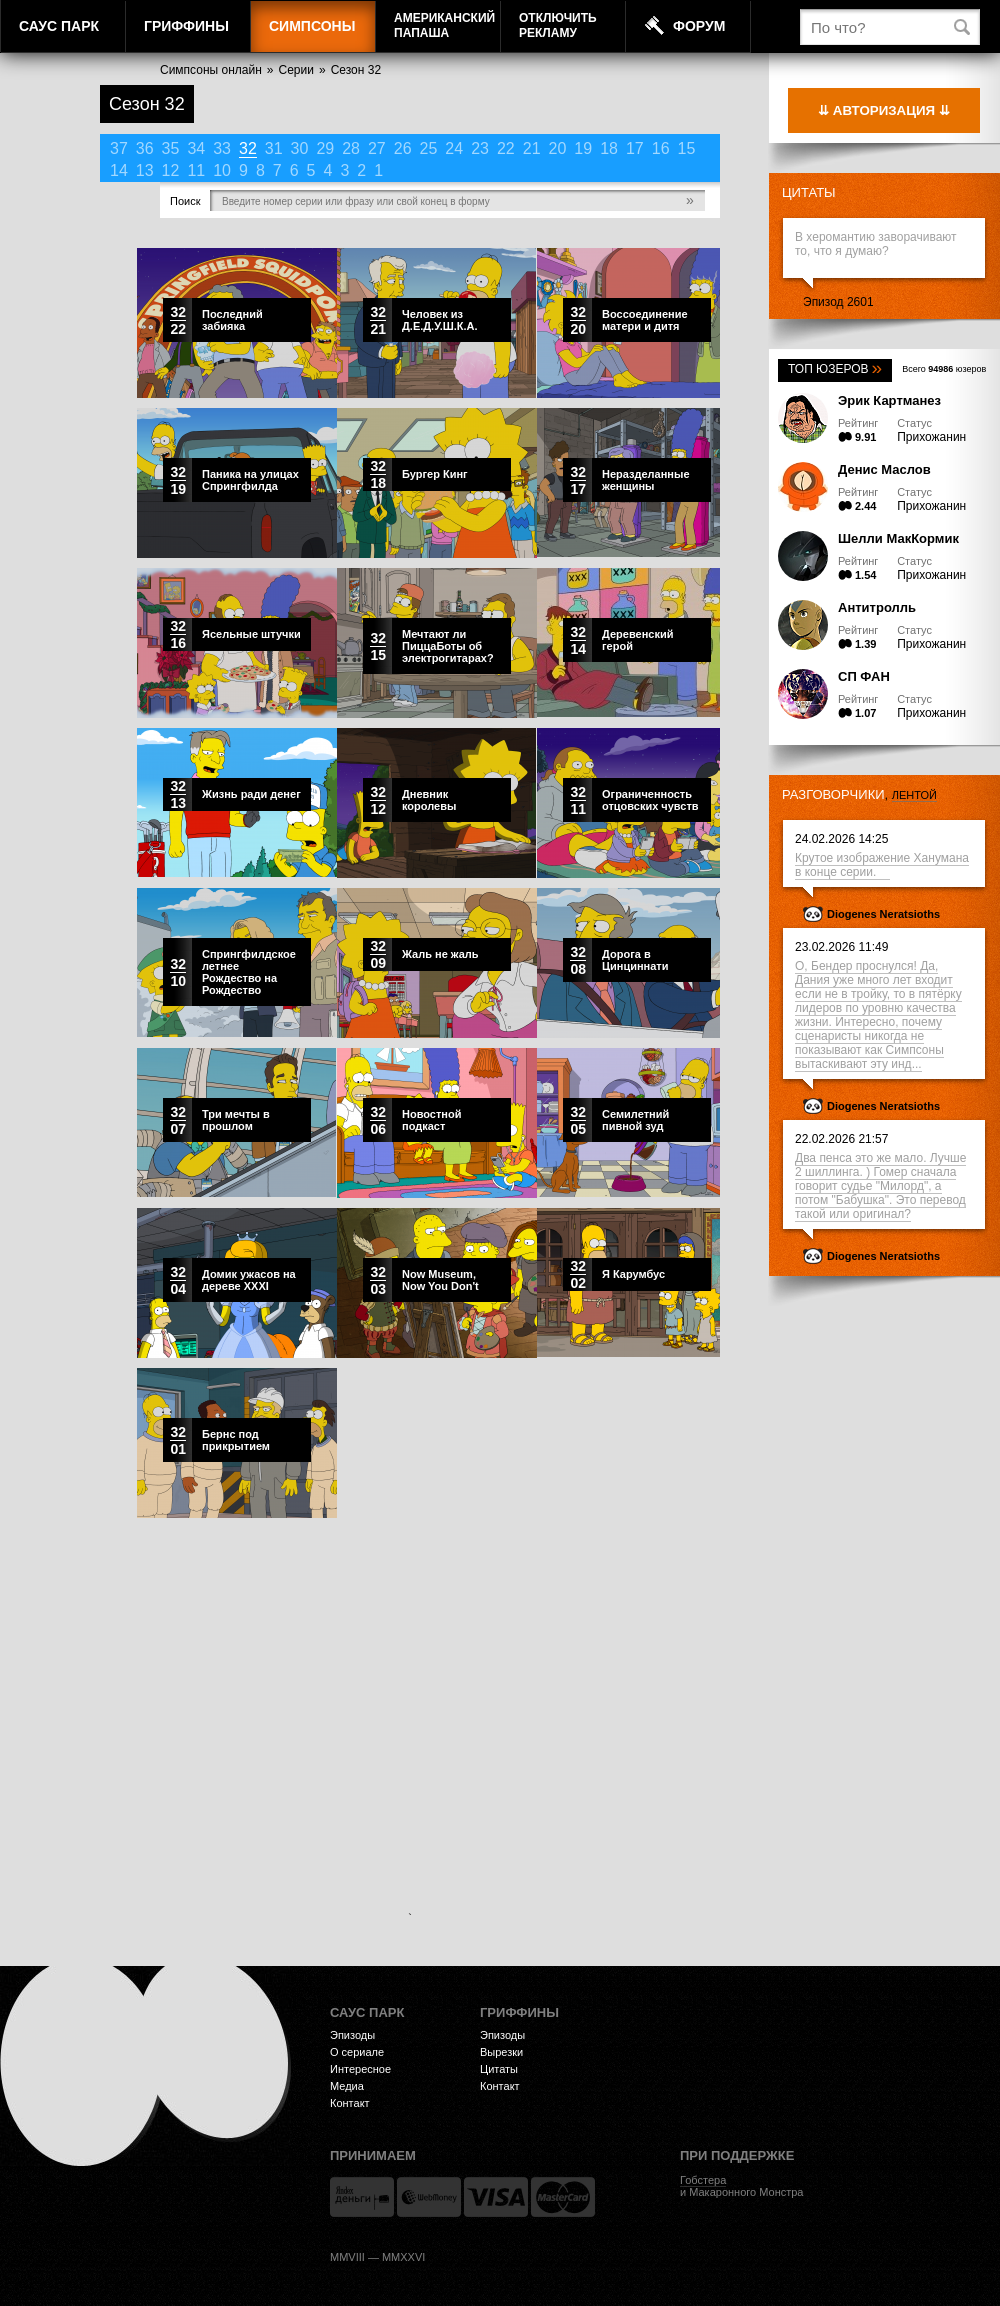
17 (635, 148)
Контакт (350, 2103)
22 (506, 148)
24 (454, 148)
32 (248, 148)
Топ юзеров (835, 369)
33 (222, 148)
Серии (296, 70)
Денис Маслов (884, 469)
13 (145, 170)
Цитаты (809, 192)
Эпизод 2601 (838, 302)
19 (583, 148)
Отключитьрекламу (558, 25)
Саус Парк (59, 26)
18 (609, 148)
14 (119, 170)
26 (403, 148)
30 (300, 148)
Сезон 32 (356, 70)
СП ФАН (864, 676)
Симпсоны (312, 26)
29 (325, 148)
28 (351, 148)
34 (196, 148)
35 (171, 148)
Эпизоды (352, 2035)
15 (687, 148)
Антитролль (877, 607)
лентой (914, 795)
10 (222, 170)
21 (532, 148)
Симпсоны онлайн (211, 70)
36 (145, 148)
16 (661, 148)
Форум (699, 26)
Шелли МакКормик (898, 538)
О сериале (357, 2052)
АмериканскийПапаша (444, 25)
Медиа (347, 2086)
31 (274, 148)
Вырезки (501, 2052)
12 (171, 170)
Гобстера (703, 2180)
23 (480, 148)
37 (119, 148)
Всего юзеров (944, 369)
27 (377, 148)
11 (196, 170)
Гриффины (186, 26)
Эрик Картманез (889, 400)
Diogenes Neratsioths (883, 914)
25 (429, 148)
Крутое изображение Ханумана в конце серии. (882, 865)
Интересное (360, 2069)
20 (558, 148)
